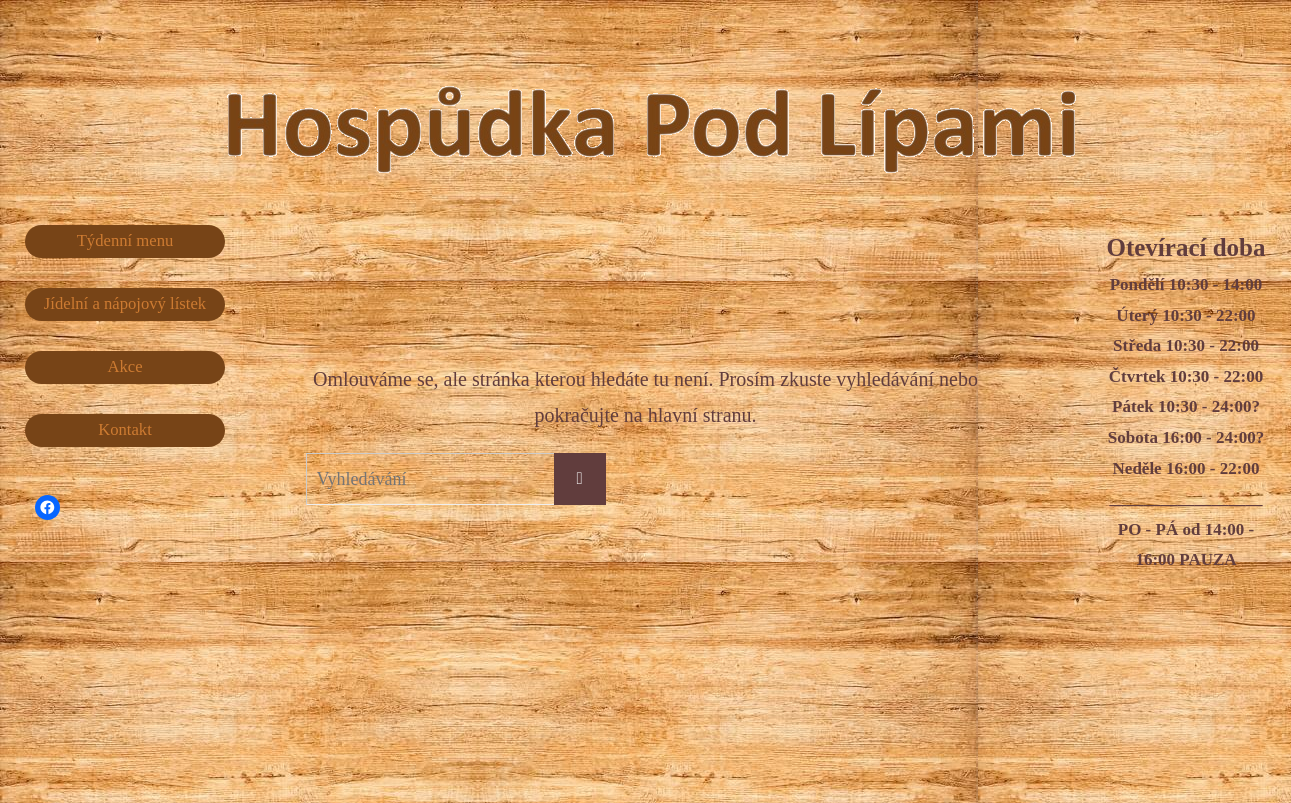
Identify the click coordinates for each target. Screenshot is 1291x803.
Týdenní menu (125, 240)
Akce (125, 367)
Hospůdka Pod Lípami (691, 109)
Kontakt (125, 430)
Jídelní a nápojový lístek (125, 303)
